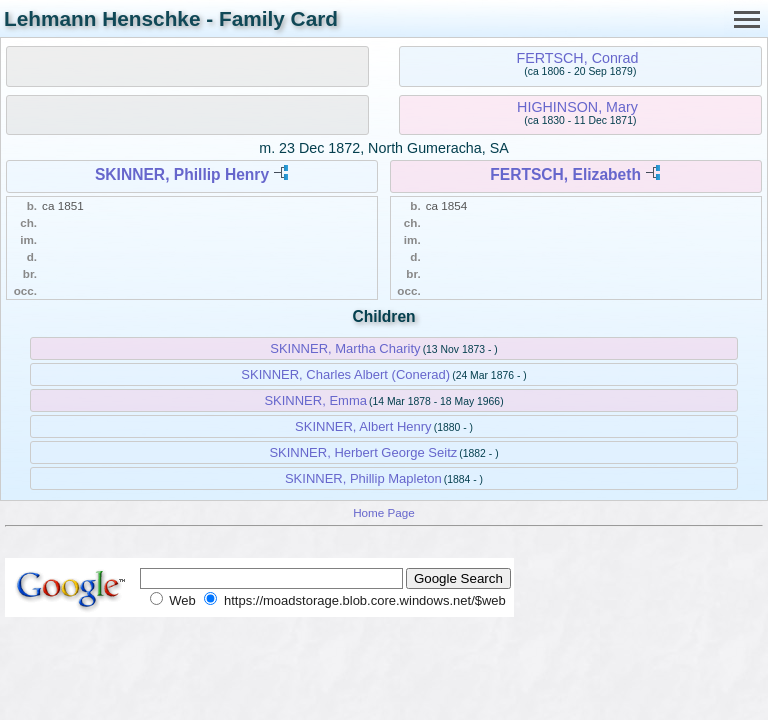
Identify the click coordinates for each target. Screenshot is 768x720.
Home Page (384, 512)
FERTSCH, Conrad (577, 58)
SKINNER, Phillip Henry (182, 174)
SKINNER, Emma (315, 400)
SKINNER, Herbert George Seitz (363, 452)
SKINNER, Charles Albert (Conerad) (345, 374)
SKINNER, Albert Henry (363, 426)
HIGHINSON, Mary (577, 107)
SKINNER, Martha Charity (345, 348)
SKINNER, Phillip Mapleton (363, 478)
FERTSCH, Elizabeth (565, 174)
